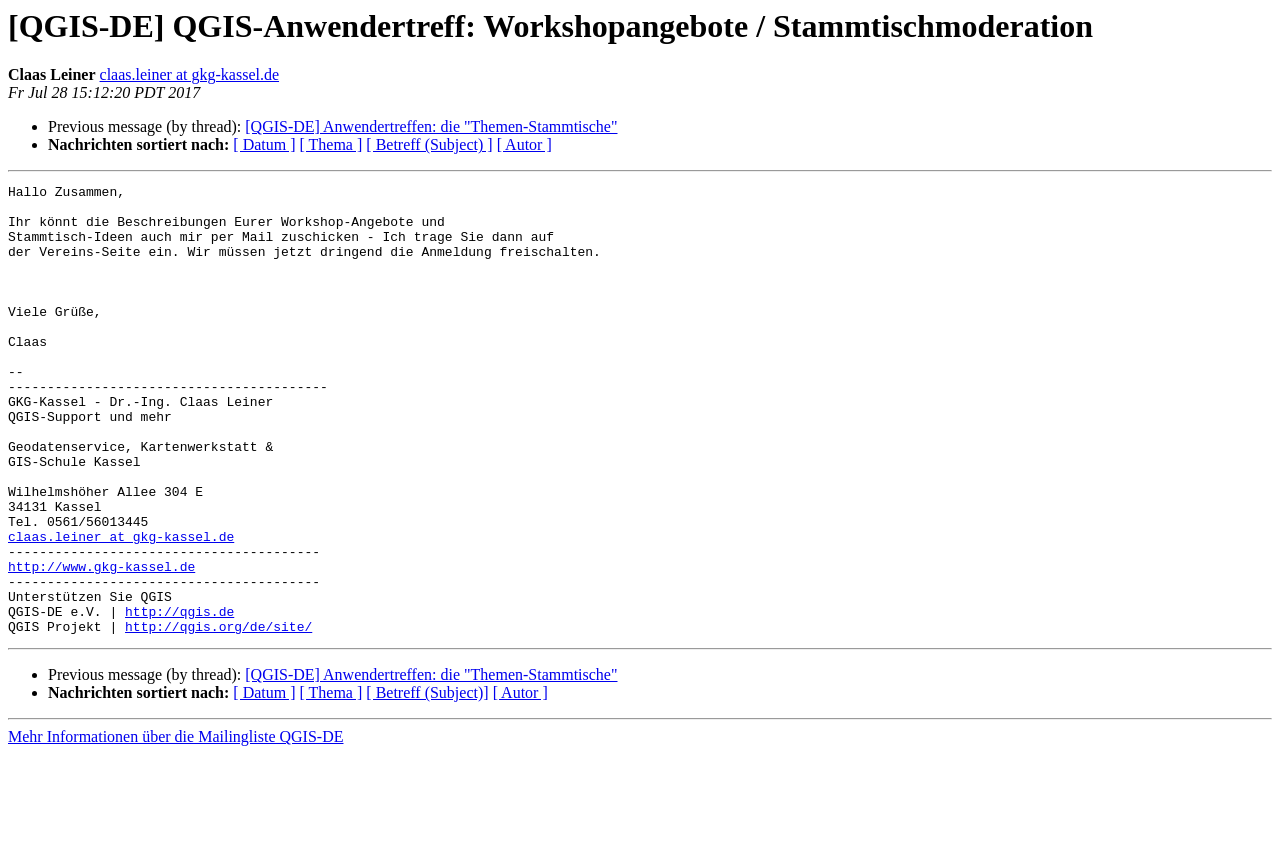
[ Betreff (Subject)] (427, 782)
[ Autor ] (524, 144)
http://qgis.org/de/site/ (218, 716)
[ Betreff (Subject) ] (429, 144)
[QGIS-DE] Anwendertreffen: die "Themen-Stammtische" (431, 126)
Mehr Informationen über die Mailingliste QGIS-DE (175, 826)
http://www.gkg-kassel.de (101, 644)
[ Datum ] (264, 144)
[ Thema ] (331, 144)
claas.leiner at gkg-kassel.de (189, 74)
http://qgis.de (179, 698)
